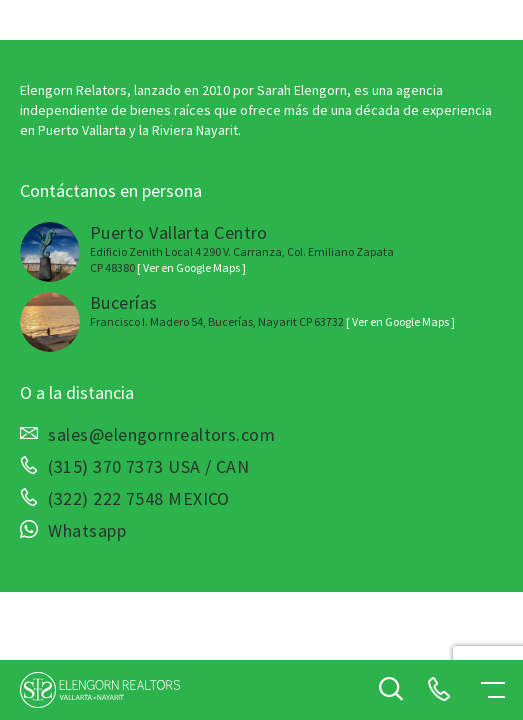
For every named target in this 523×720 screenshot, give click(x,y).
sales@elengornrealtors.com (161, 435)
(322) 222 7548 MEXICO (138, 499)
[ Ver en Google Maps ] (191, 267)
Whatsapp (87, 531)
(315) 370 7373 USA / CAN (148, 467)
